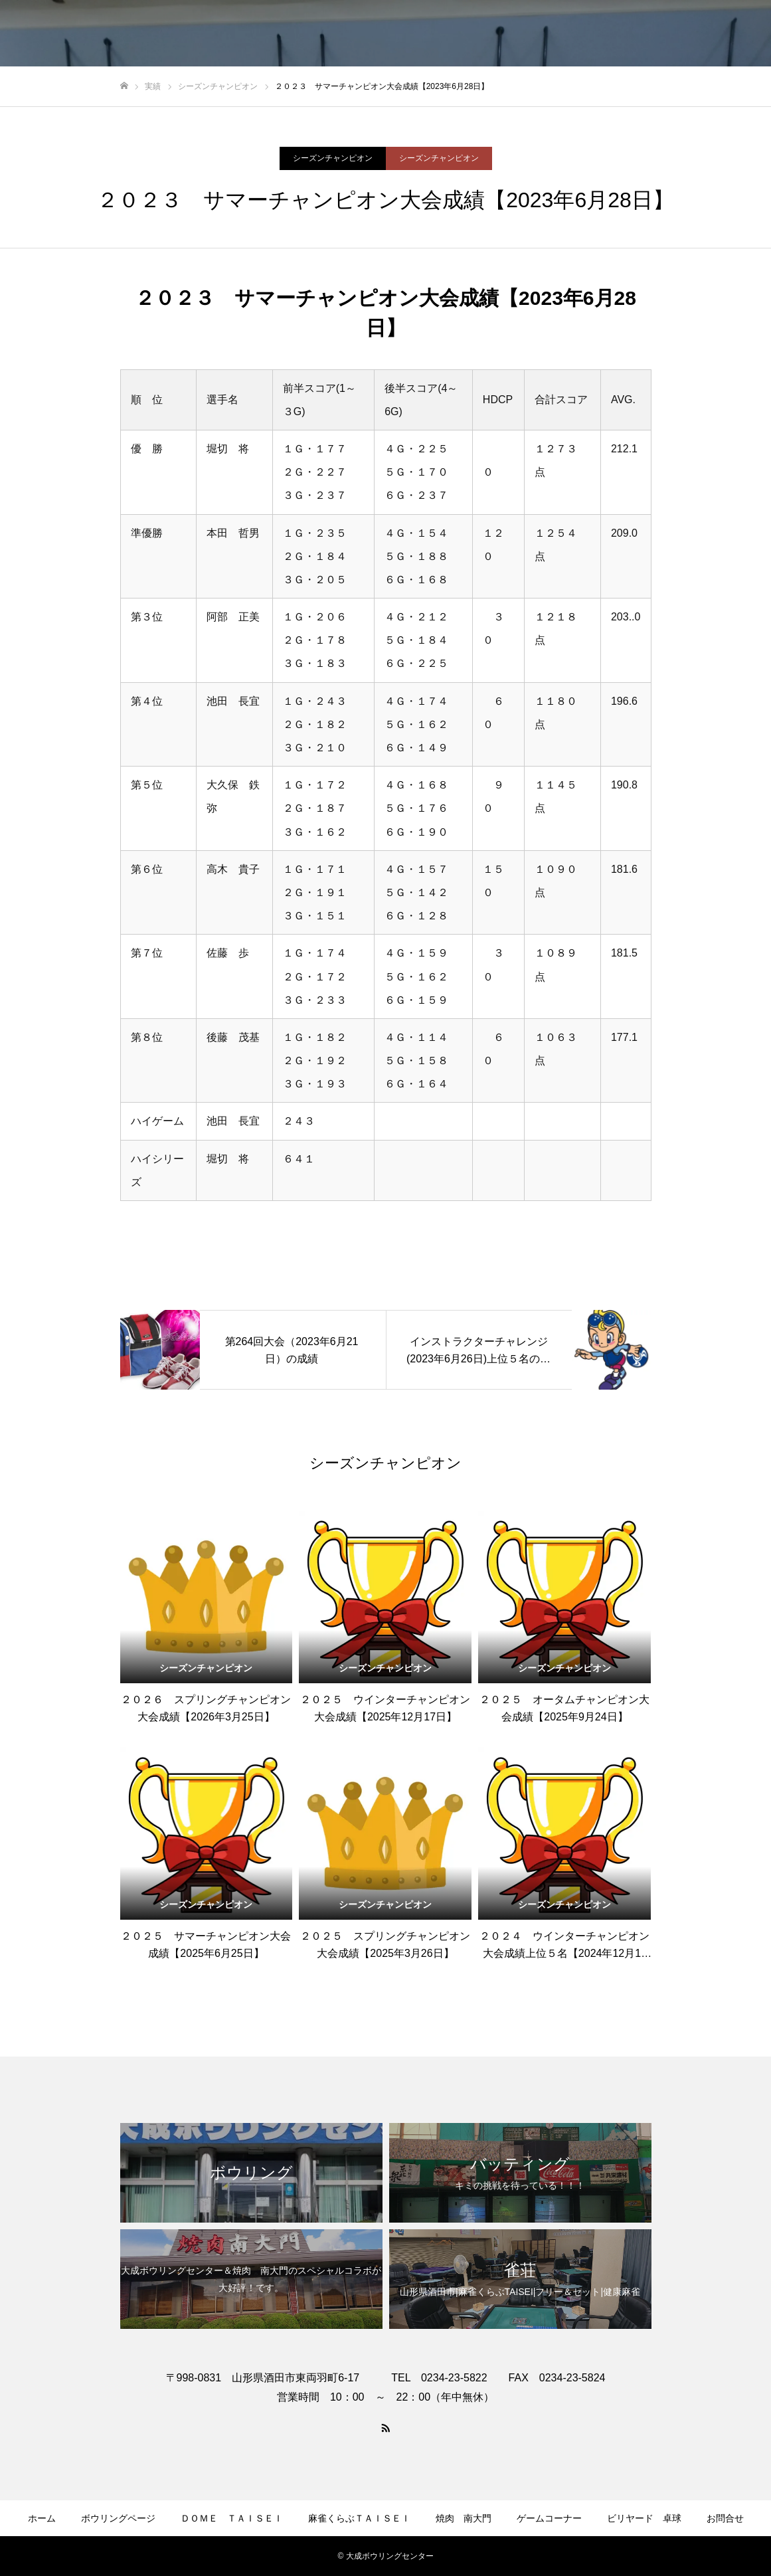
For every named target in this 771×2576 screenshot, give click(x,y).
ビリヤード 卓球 (644, 2518)
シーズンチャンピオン (333, 158)
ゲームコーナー (549, 2518)
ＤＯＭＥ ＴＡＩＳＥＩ (232, 2518)
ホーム (42, 2518)
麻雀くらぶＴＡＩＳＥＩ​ (359, 2518)
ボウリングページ (118, 2518)
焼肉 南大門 (463, 2518)
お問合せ (725, 2518)
